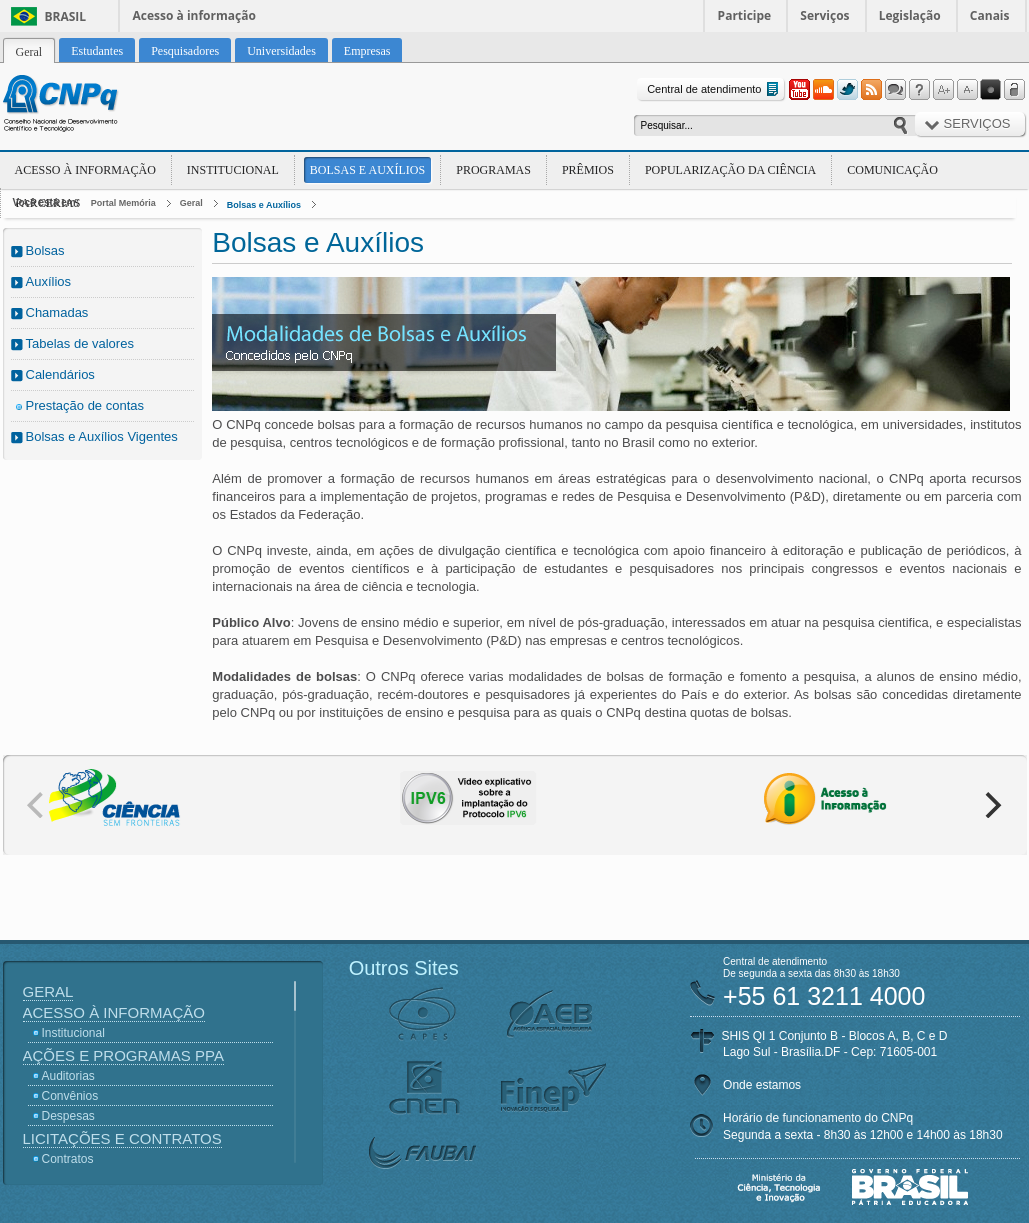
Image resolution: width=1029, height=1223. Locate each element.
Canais (990, 15)
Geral (191, 203)
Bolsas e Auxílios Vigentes (102, 436)
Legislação (910, 15)
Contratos (68, 1159)
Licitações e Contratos (122, 1138)
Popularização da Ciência (730, 170)
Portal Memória (123, 203)
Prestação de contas (85, 405)
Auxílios (49, 281)
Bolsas (45, 250)
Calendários (60, 374)
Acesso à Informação (85, 170)
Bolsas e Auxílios (367, 170)
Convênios (70, 1096)
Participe (745, 15)
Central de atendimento (714, 89)
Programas (493, 170)
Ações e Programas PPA (123, 1055)
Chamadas (57, 312)
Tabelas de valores (80, 343)
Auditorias (68, 1076)
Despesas (68, 1116)
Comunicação (892, 170)
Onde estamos (762, 1085)
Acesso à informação (194, 15)
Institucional (233, 170)
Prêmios (588, 170)
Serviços (824, 15)
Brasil (66, 16)
